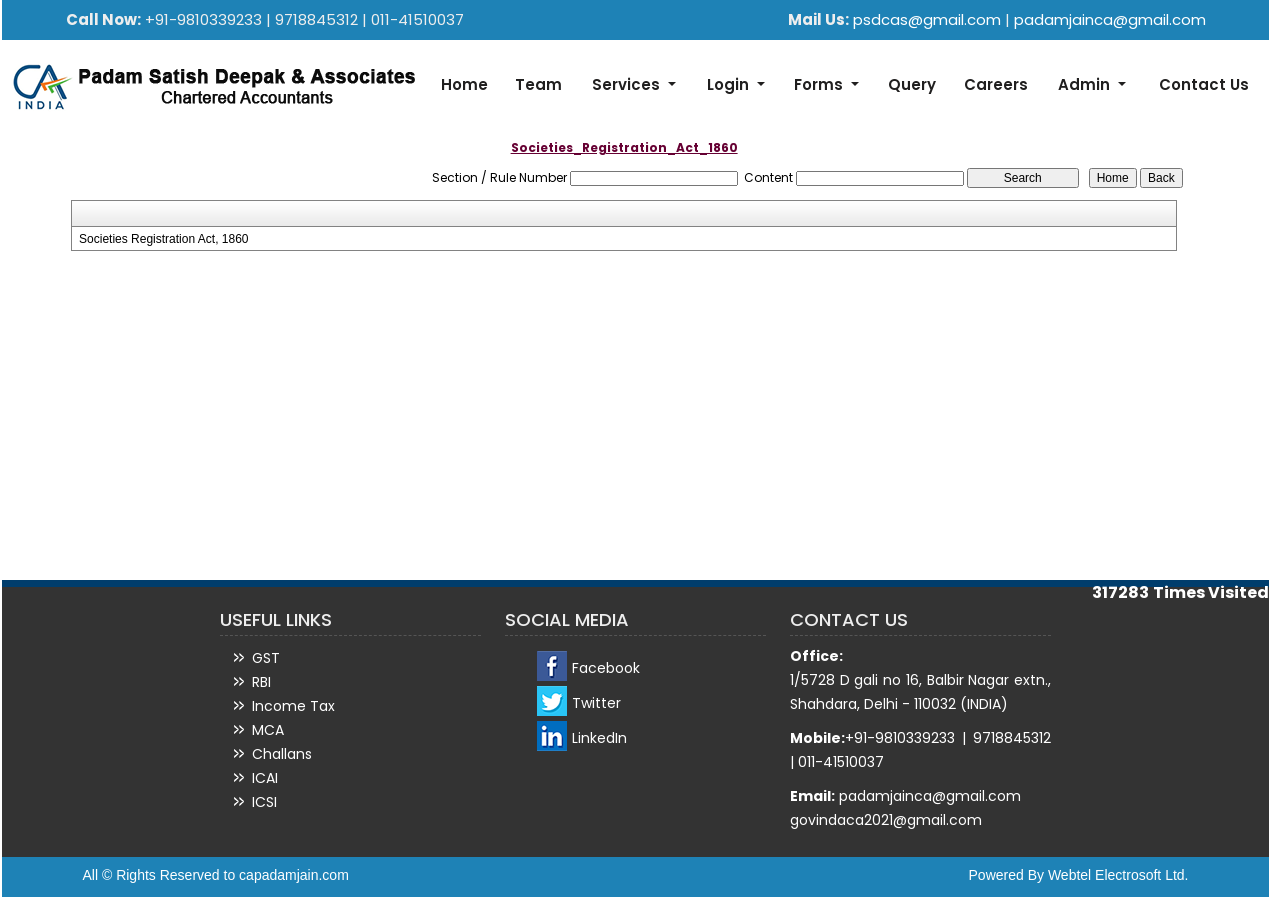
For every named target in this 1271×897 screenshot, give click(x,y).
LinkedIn (599, 738)
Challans (282, 754)
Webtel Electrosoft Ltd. (1118, 875)
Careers (996, 84)
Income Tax (293, 706)
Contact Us (1204, 84)
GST (266, 658)
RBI (261, 682)
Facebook (606, 668)
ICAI (265, 778)
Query (912, 84)
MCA (268, 730)
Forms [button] (820, 84)
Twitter (596, 703)
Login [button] (730, 84)
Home (464, 84)
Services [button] (628, 84)
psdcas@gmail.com (929, 19)
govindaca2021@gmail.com (886, 820)
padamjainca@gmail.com (1110, 19)
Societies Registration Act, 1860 (163, 239)
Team (538, 84)
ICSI (264, 802)
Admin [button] (1086, 84)
